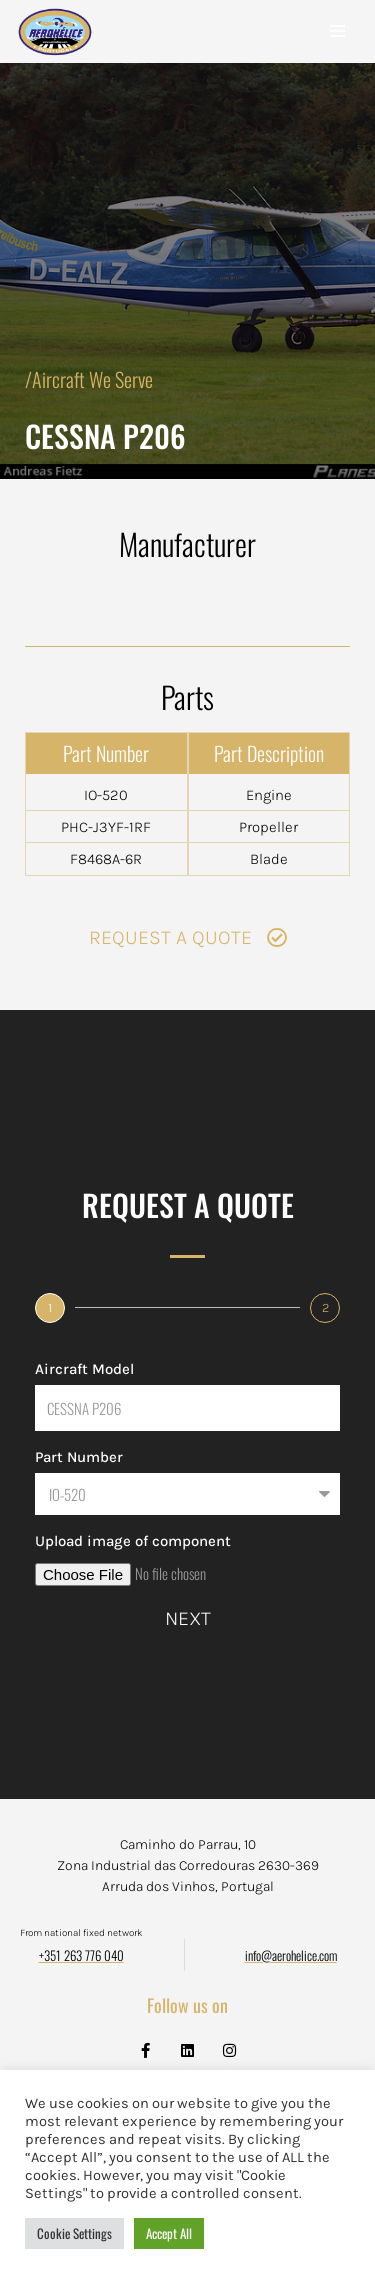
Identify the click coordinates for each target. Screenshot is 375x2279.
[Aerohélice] (55, 51)
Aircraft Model (84, 1369)
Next (188, 1618)
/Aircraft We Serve (89, 379)
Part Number (79, 1457)
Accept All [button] (169, 2233)
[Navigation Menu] (337, 31)
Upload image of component (133, 1541)
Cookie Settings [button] (74, 2233)
